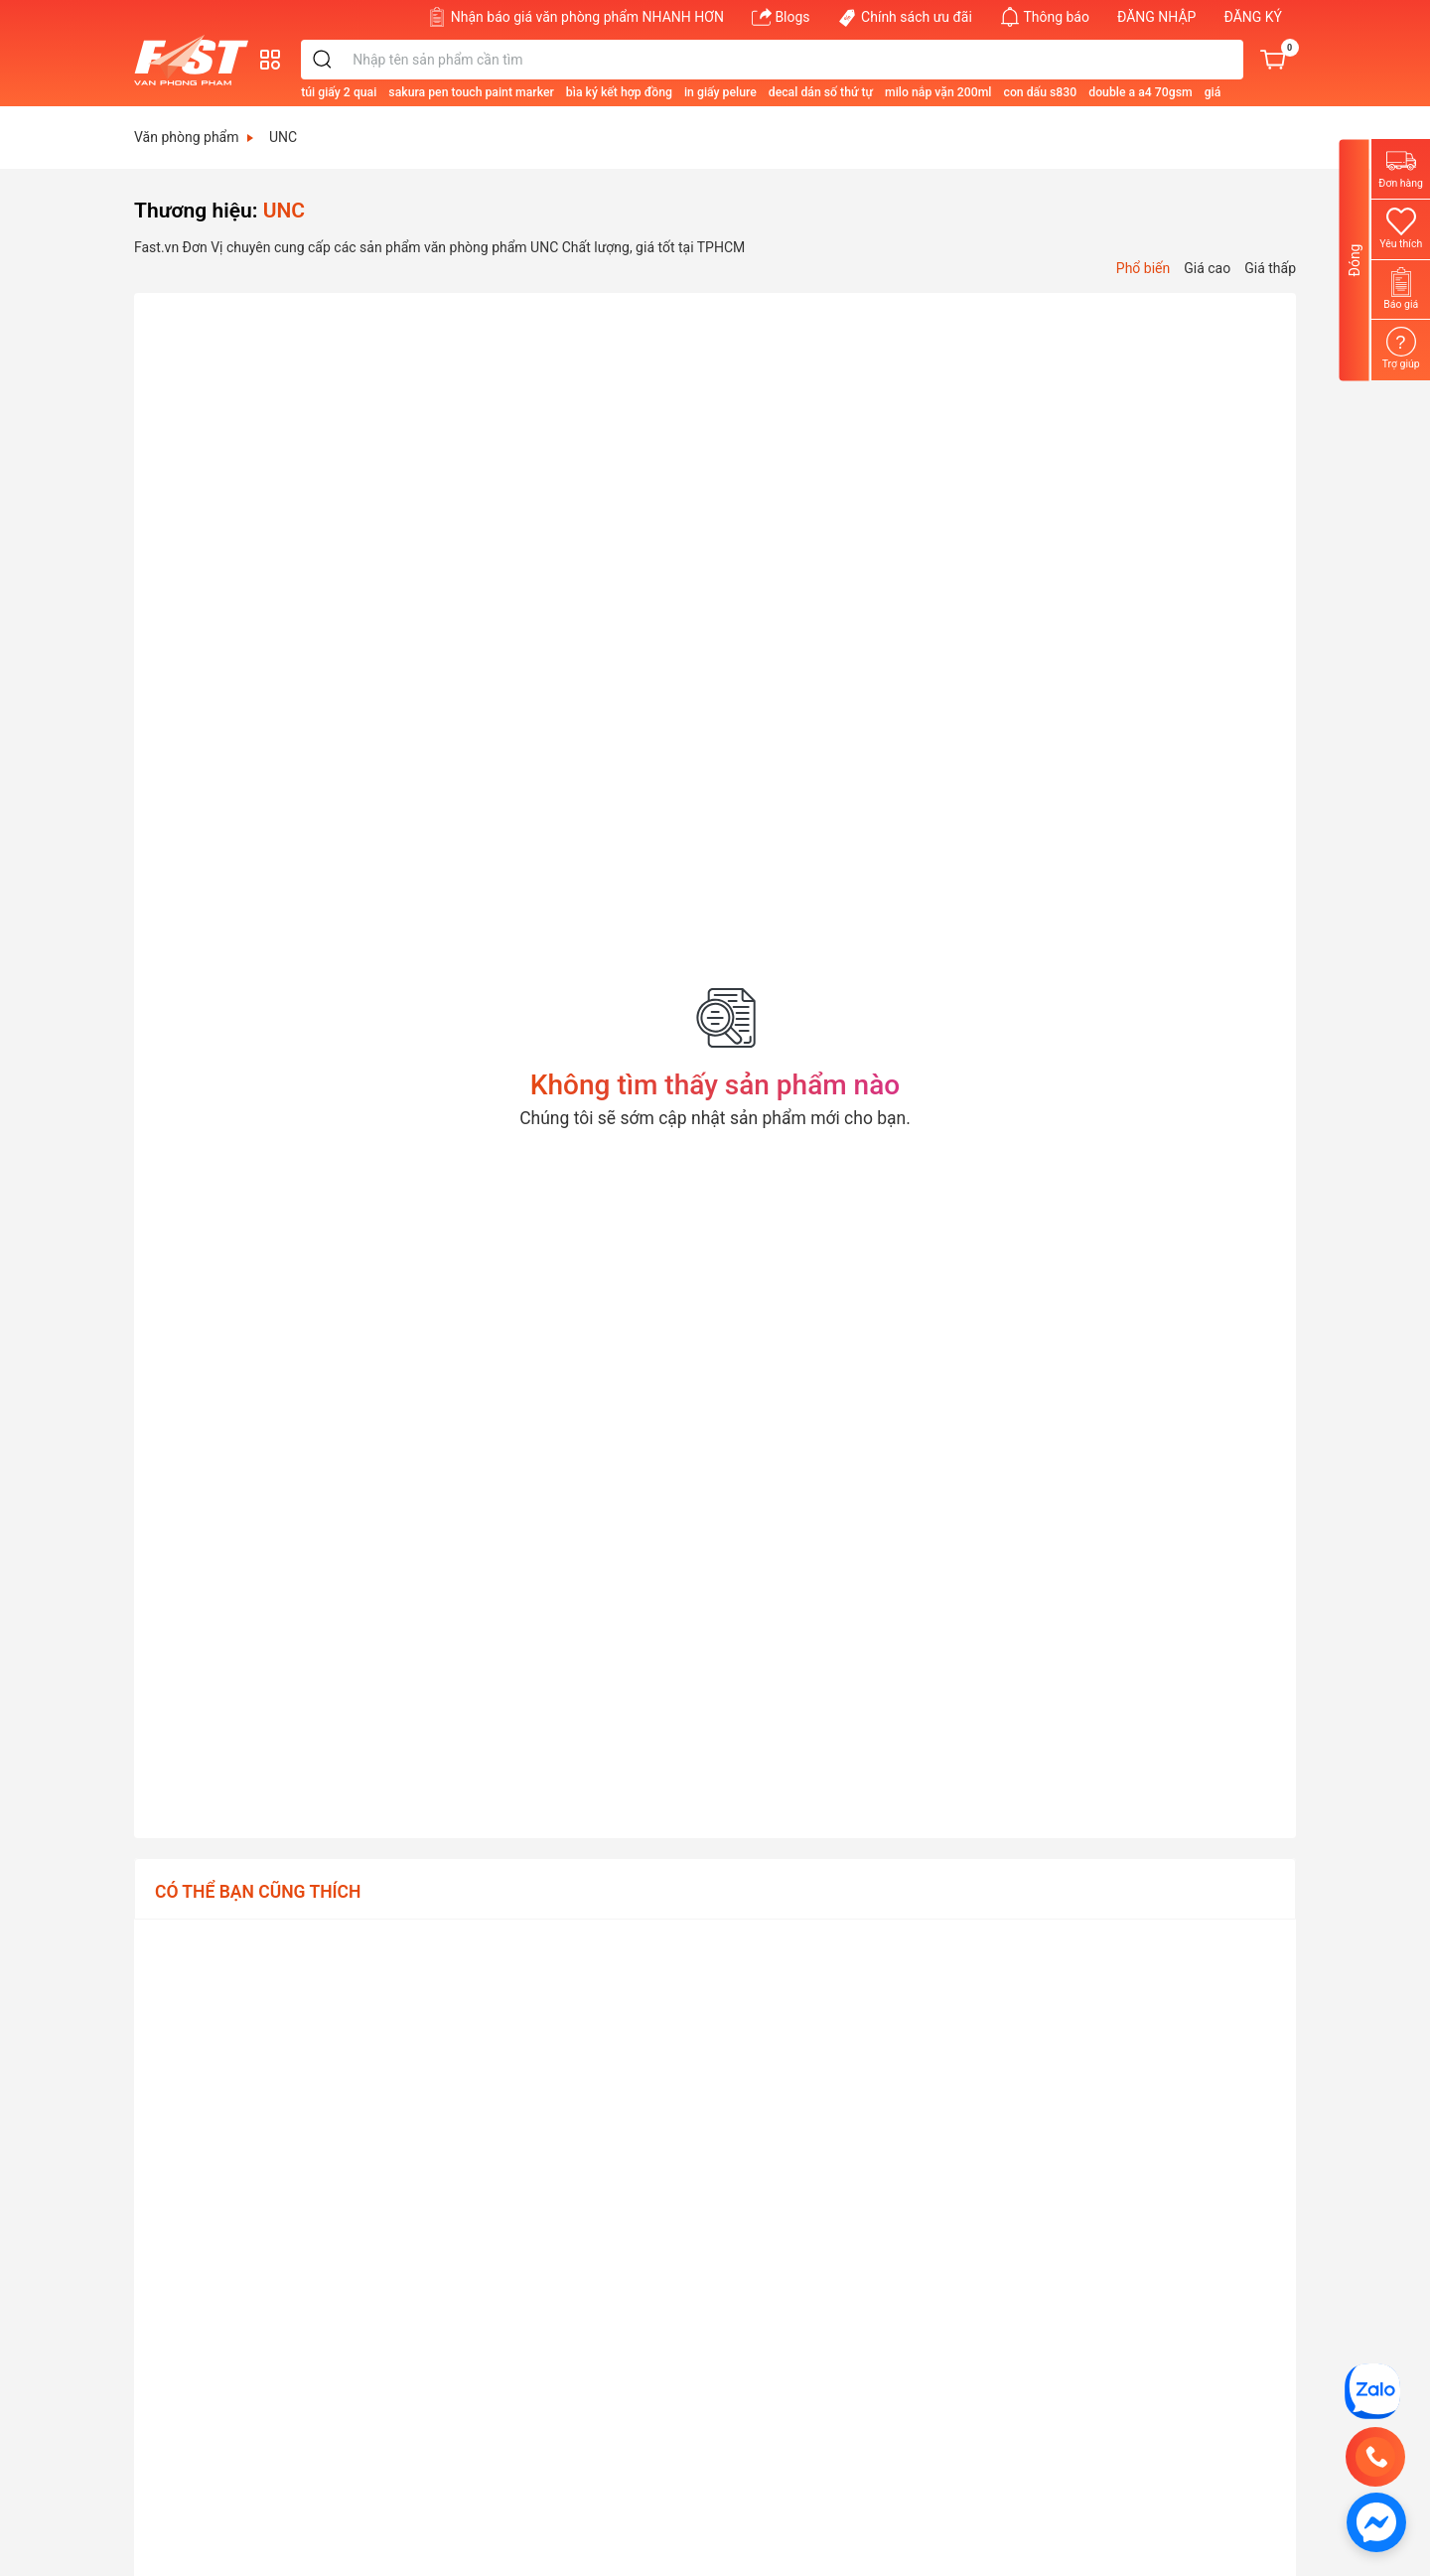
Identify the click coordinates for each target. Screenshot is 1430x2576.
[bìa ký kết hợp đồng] (691, 91)
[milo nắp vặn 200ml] (1009, 91)
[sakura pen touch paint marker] (542, 91)
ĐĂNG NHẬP (1156, 17)
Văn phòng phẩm (193, 137)
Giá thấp (1270, 268)
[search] (394, 59)
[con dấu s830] (1111, 91)
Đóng (1354, 259)
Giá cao (1207, 268)
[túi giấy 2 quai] (410, 91)
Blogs (781, 17)
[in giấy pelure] (792, 91)
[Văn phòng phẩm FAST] (196, 60)
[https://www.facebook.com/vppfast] (1376, 2521)
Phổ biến (1143, 268)
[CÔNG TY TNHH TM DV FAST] (1372, 2390)
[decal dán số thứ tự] (892, 91)
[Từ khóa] (831, 59)
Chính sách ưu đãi (905, 17)
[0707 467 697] (1375, 2457)
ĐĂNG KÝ (1252, 17)
